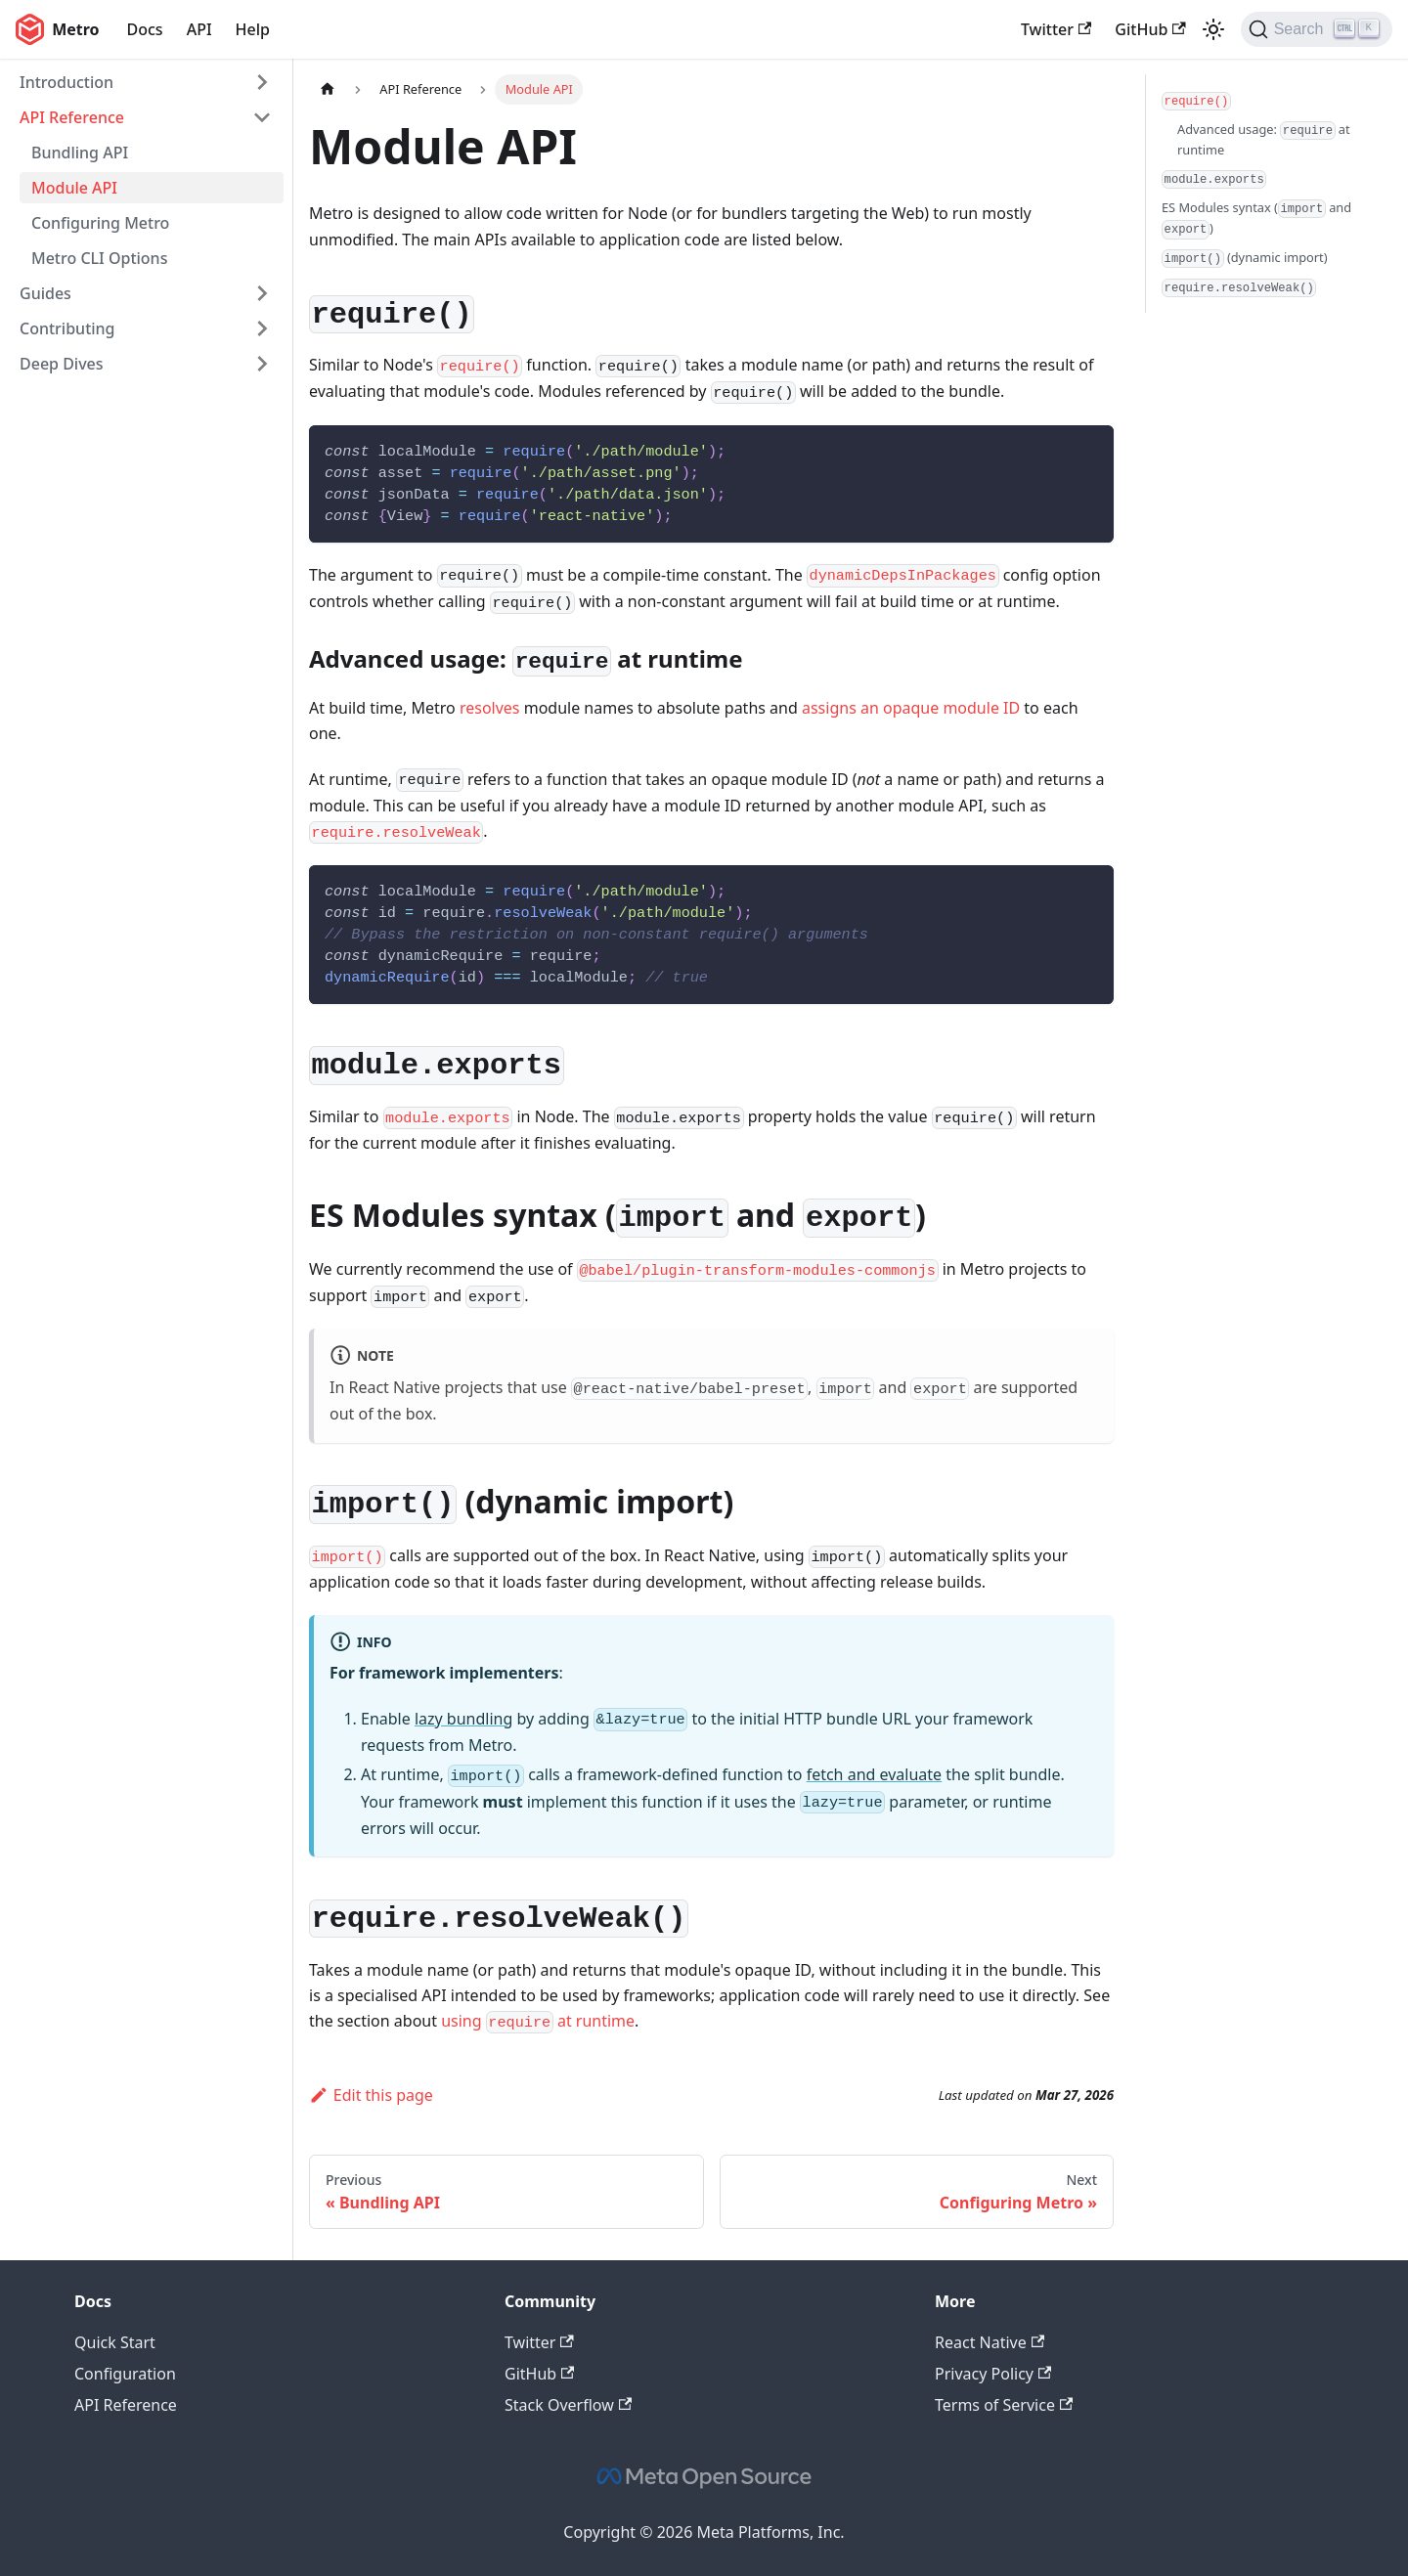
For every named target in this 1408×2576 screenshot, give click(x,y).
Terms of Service (1004, 2405)
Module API (74, 187)
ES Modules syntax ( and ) (1256, 219)
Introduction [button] (66, 82)
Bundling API (79, 152)
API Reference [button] (72, 117)
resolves (490, 708)
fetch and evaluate (875, 1774)
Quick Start (114, 2342)
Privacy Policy (993, 2373)
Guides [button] (45, 293)
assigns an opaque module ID (911, 708)
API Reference (125, 2405)
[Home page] (327, 89)
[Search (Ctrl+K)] (1316, 29)
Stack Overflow (568, 2405)
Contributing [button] (67, 328)
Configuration (125, 2373)
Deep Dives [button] (62, 363)
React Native (989, 2342)
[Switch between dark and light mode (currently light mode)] (1213, 29)
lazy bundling (463, 1718)
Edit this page (371, 2095)
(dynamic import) (1245, 258)
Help (253, 29)
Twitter (1056, 29)
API (199, 29)
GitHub (1150, 29)
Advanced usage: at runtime (1263, 139)
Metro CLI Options (99, 258)
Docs (145, 29)
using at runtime (538, 2020)
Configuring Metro (100, 223)
